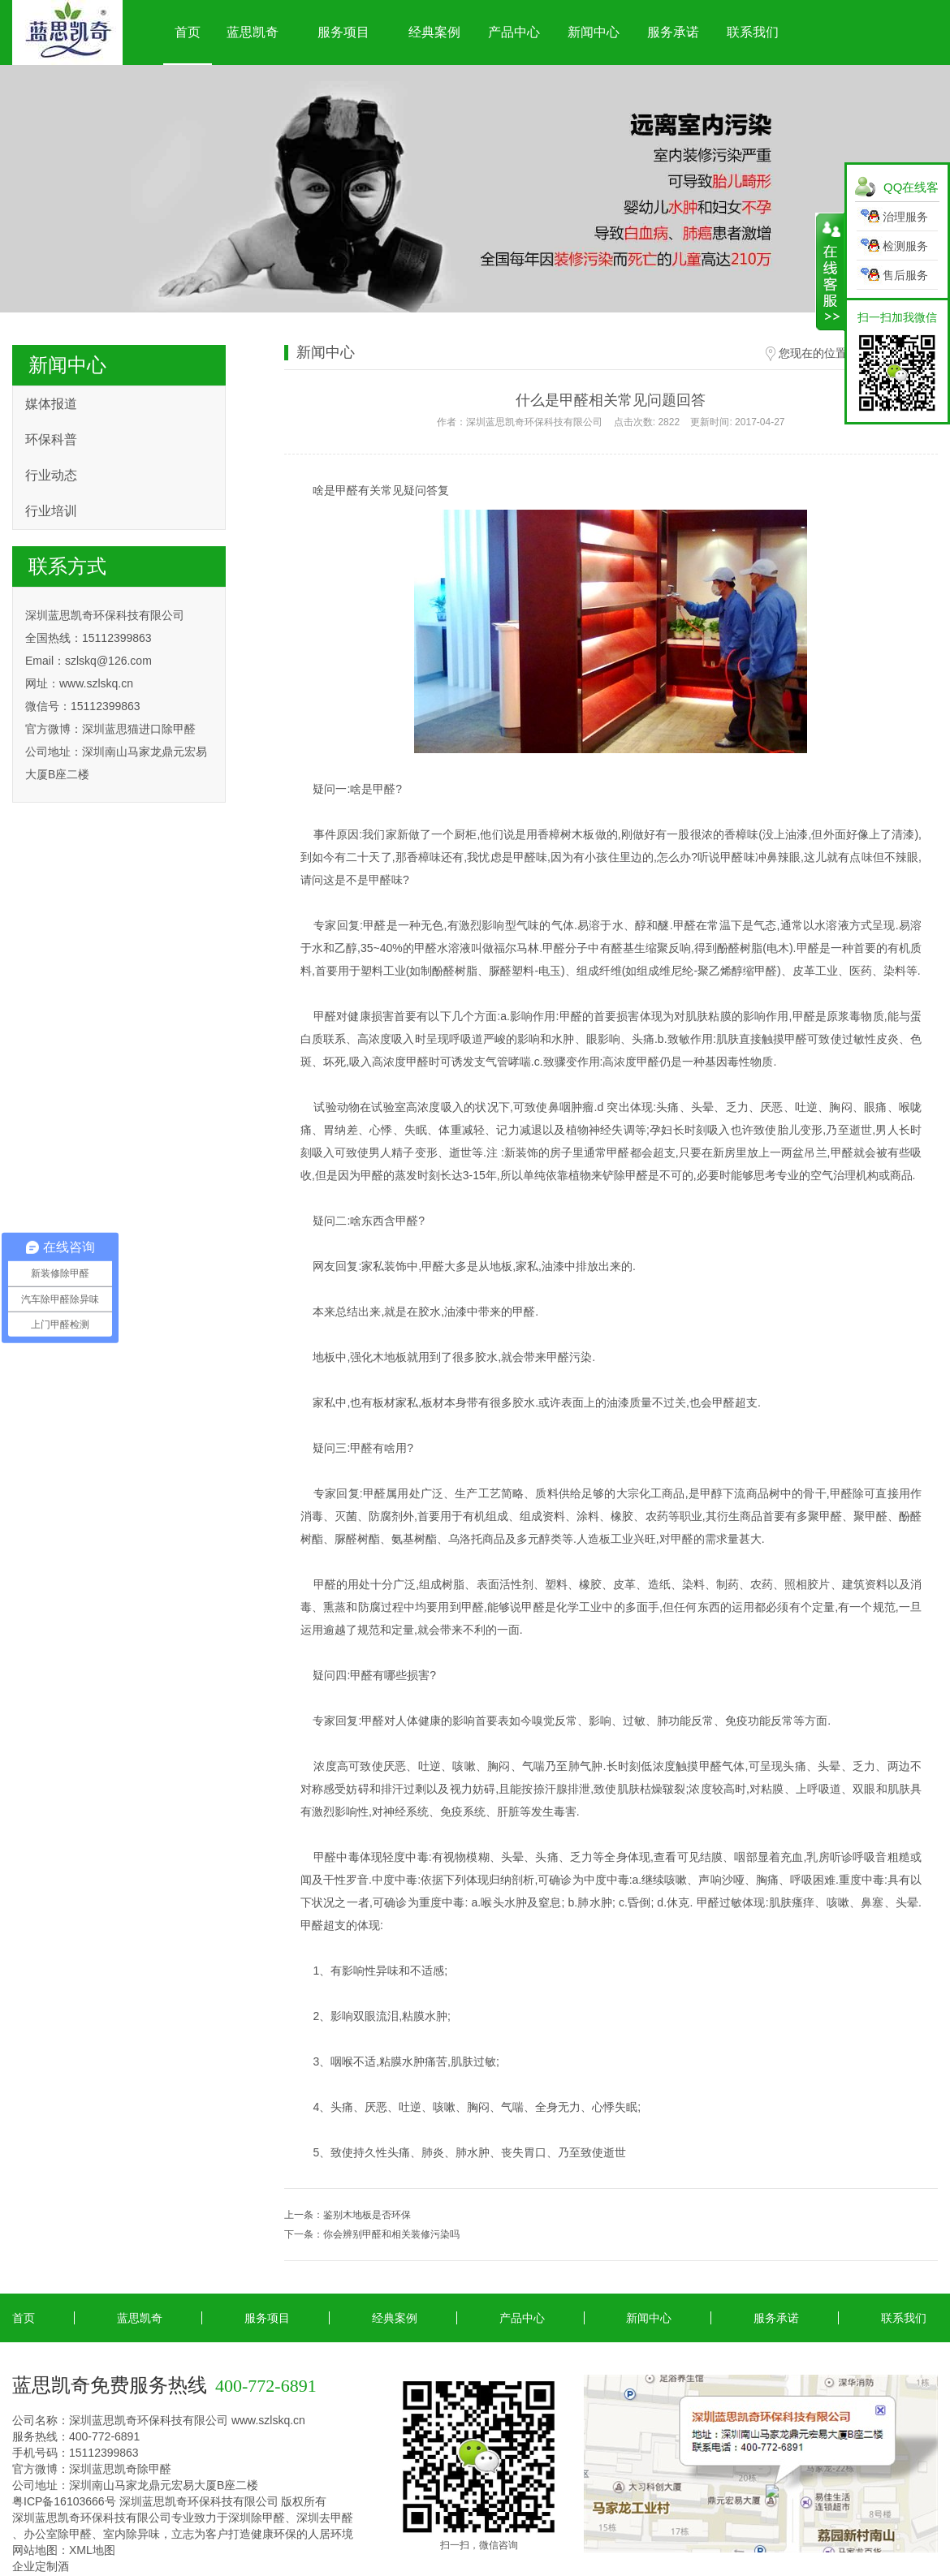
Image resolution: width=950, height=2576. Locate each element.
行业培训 (51, 511)
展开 (830, 272)
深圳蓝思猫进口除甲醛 (139, 728)
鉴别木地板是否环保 (367, 2215)
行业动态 (51, 475)
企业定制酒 (40, 2566)
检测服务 (905, 245)
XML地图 (92, 2550)
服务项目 (343, 32)
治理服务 (905, 216)
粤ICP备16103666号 (64, 2501)
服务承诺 (673, 32)
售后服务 (905, 275)
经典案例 (434, 32)
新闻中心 (594, 32)
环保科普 (51, 439)
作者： (610, 422)
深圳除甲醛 (256, 2517)
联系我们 (753, 32)
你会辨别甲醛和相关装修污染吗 (391, 2234)
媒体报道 (51, 404)
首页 (188, 32)
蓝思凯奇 (253, 32)
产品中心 (514, 32)
